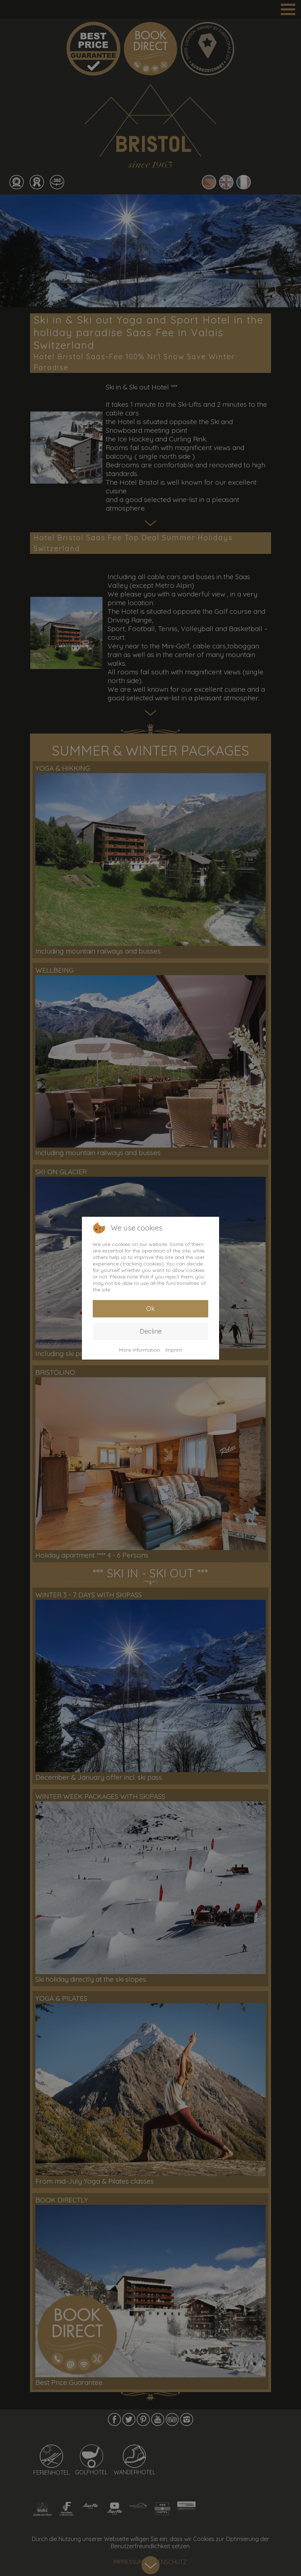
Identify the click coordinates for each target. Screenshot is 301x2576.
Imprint (173, 1350)
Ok (150, 1308)
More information (139, 1350)
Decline (151, 1331)
